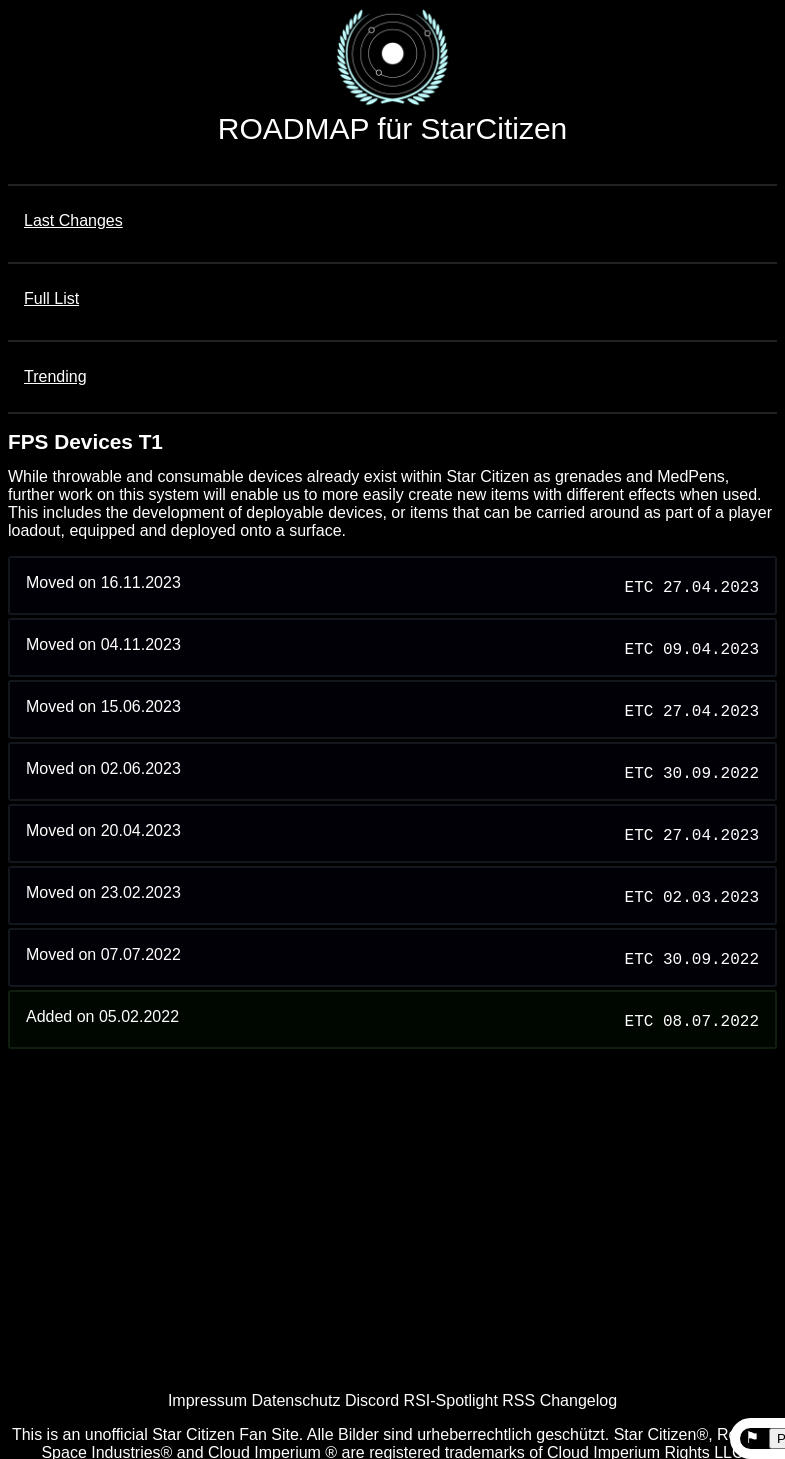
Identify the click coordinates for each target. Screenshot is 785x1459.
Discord (372, 1400)
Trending (55, 376)
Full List (51, 298)
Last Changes (73, 220)
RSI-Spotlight (451, 1400)
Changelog (578, 1400)
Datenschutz (296, 1400)
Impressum (207, 1400)
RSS (518, 1400)
